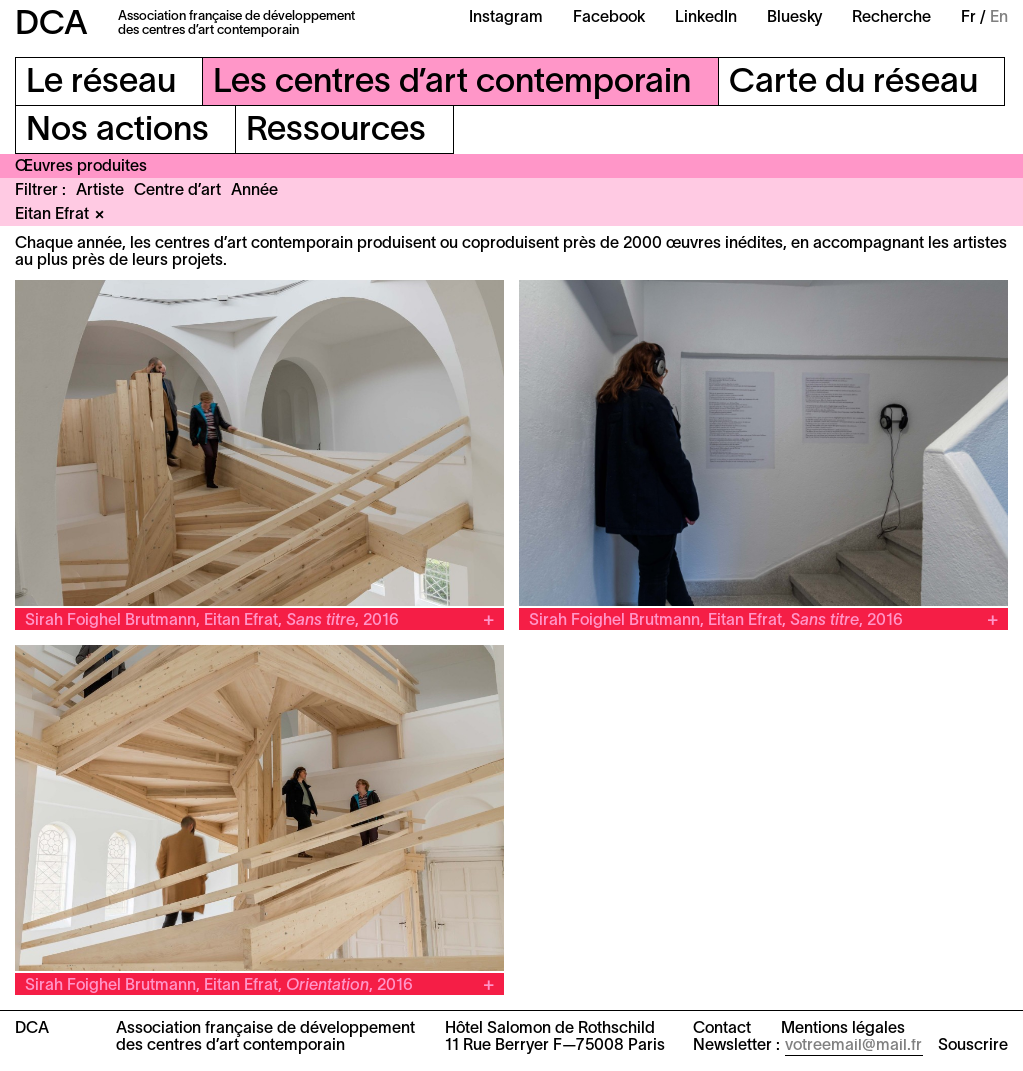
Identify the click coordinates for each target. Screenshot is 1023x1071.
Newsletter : (736, 1046)
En (999, 18)
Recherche (891, 18)
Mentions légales (843, 1029)
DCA (51, 25)
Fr (968, 18)
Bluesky (794, 18)
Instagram (506, 18)
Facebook (609, 18)
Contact (722, 1029)
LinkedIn (706, 18)
